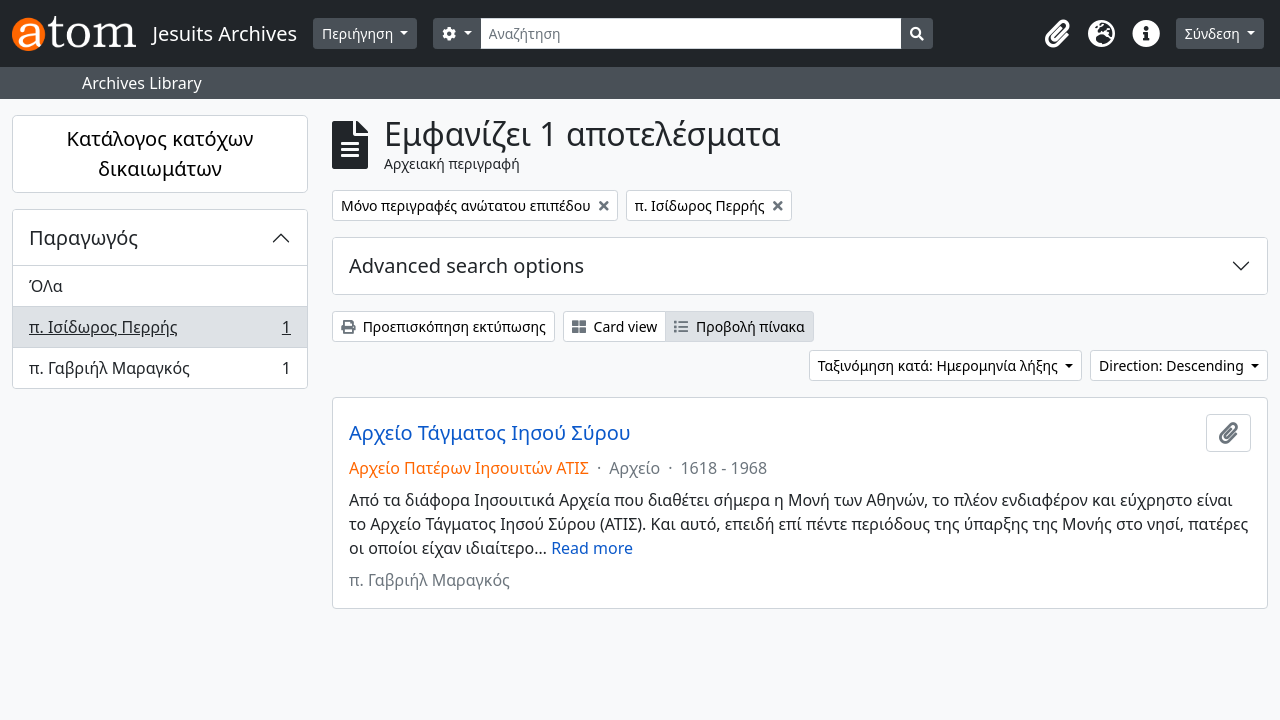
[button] (1058, 34)
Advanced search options (466, 265)
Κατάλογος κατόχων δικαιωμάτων (160, 153)
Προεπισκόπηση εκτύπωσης (443, 326)
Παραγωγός (83, 237)
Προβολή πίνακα (739, 326)
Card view (614, 326)
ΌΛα (46, 286)
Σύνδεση (1214, 33)
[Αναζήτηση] (691, 33)
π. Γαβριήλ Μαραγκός (159, 372)
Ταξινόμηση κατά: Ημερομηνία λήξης (940, 365)
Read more (592, 548)
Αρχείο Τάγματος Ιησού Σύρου (490, 433)
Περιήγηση (359, 33)
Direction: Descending (1173, 365)
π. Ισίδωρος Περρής (159, 331)
